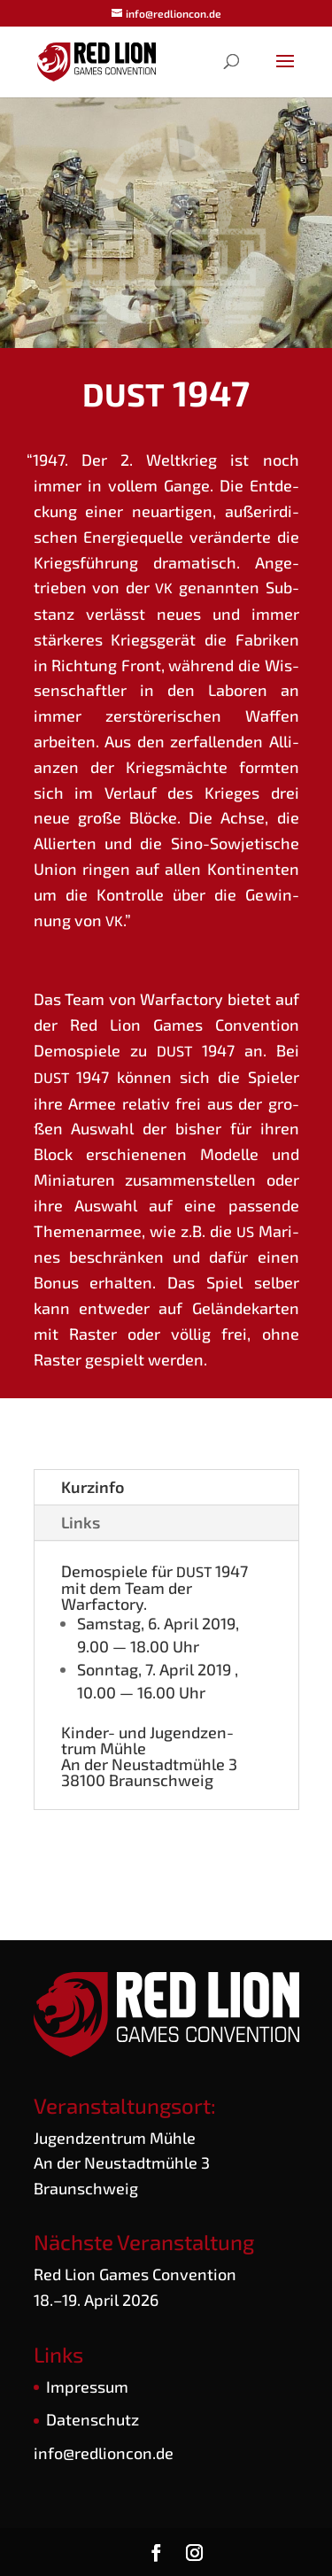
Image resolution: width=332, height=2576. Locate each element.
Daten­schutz (92, 2419)
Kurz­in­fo (92, 1487)
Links (80, 1522)
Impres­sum (87, 2386)
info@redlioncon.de (104, 2453)
